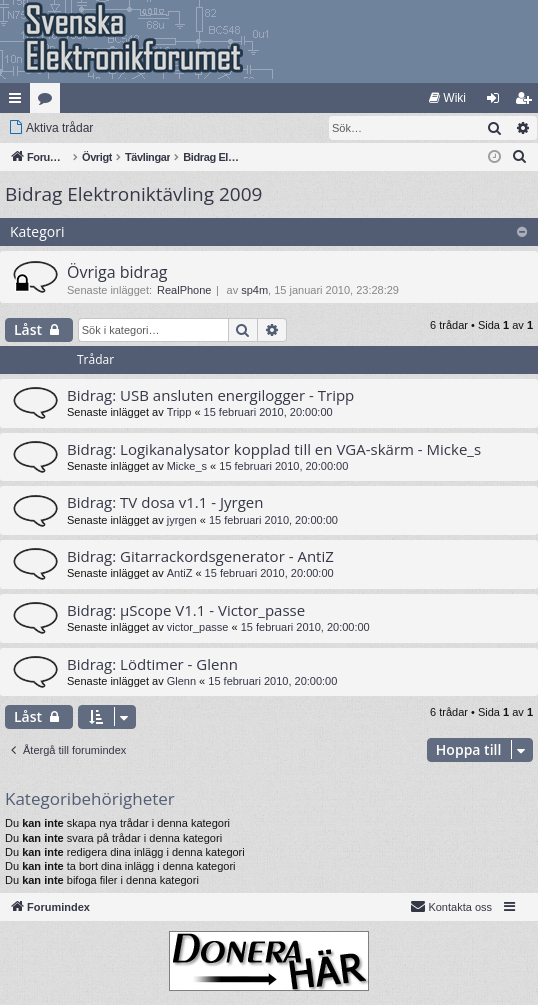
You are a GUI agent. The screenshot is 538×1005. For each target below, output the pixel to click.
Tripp (179, 412)
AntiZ (180, 573)
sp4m (254, 290)
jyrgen (182, 520)
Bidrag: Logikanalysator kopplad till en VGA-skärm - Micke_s (274, 449)
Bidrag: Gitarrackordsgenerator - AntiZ (200, 556)
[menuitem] (447, 98)
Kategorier (49, 102)
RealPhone (184, 290)
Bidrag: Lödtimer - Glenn (152, 664)
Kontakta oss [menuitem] (451, 906)
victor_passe (198, 627)
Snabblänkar (19, 102)
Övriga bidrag (117, 272)
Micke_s (187, 466)
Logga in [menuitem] (497, 102)
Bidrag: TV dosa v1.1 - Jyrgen (165, 502)
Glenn (181, 681)
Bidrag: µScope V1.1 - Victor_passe (186, 610)
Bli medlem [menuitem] (527, 102)
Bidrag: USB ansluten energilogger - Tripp (210, 395)
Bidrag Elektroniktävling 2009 (133, 194)
